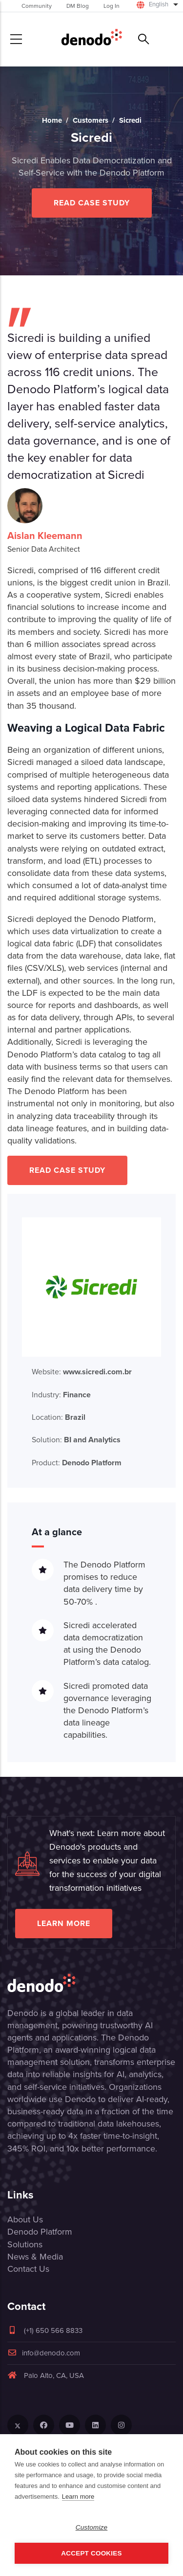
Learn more (63, 1923)
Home (52, 120)
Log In (111, 5)
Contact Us (28, 2268)
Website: (82, 1371)
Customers (90, 120)
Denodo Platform (39, 2231)
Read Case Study (92, 202)
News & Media (35, 2256)
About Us (25, 2219)
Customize (92, 2527)
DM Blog (77, 5)
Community (36, 5)
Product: (77, 1462)
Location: (58, 1417)
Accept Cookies (91, 2553)
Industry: (61, 1394)
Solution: (76, 1439)
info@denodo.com (43, 2353)
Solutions (24, 2244)
